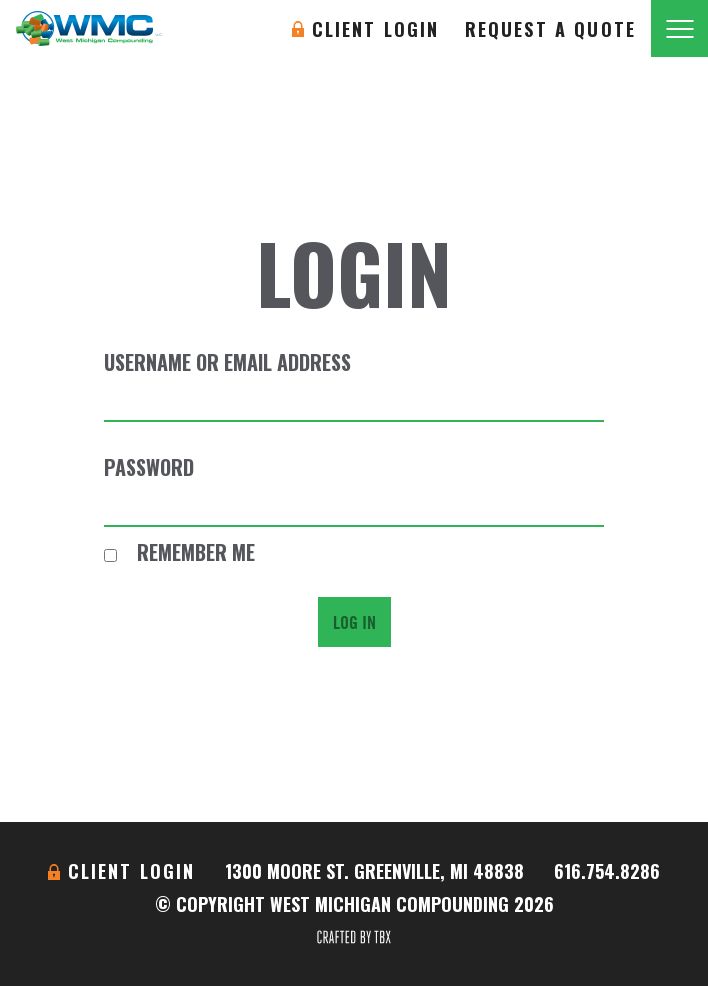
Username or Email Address (227, 362)
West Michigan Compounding (88, 28)
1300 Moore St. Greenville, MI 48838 (374, 871)
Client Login (376, 29)
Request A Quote (550, 29)
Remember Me (179, 552)
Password (149, 467)
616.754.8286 (607, 871)
